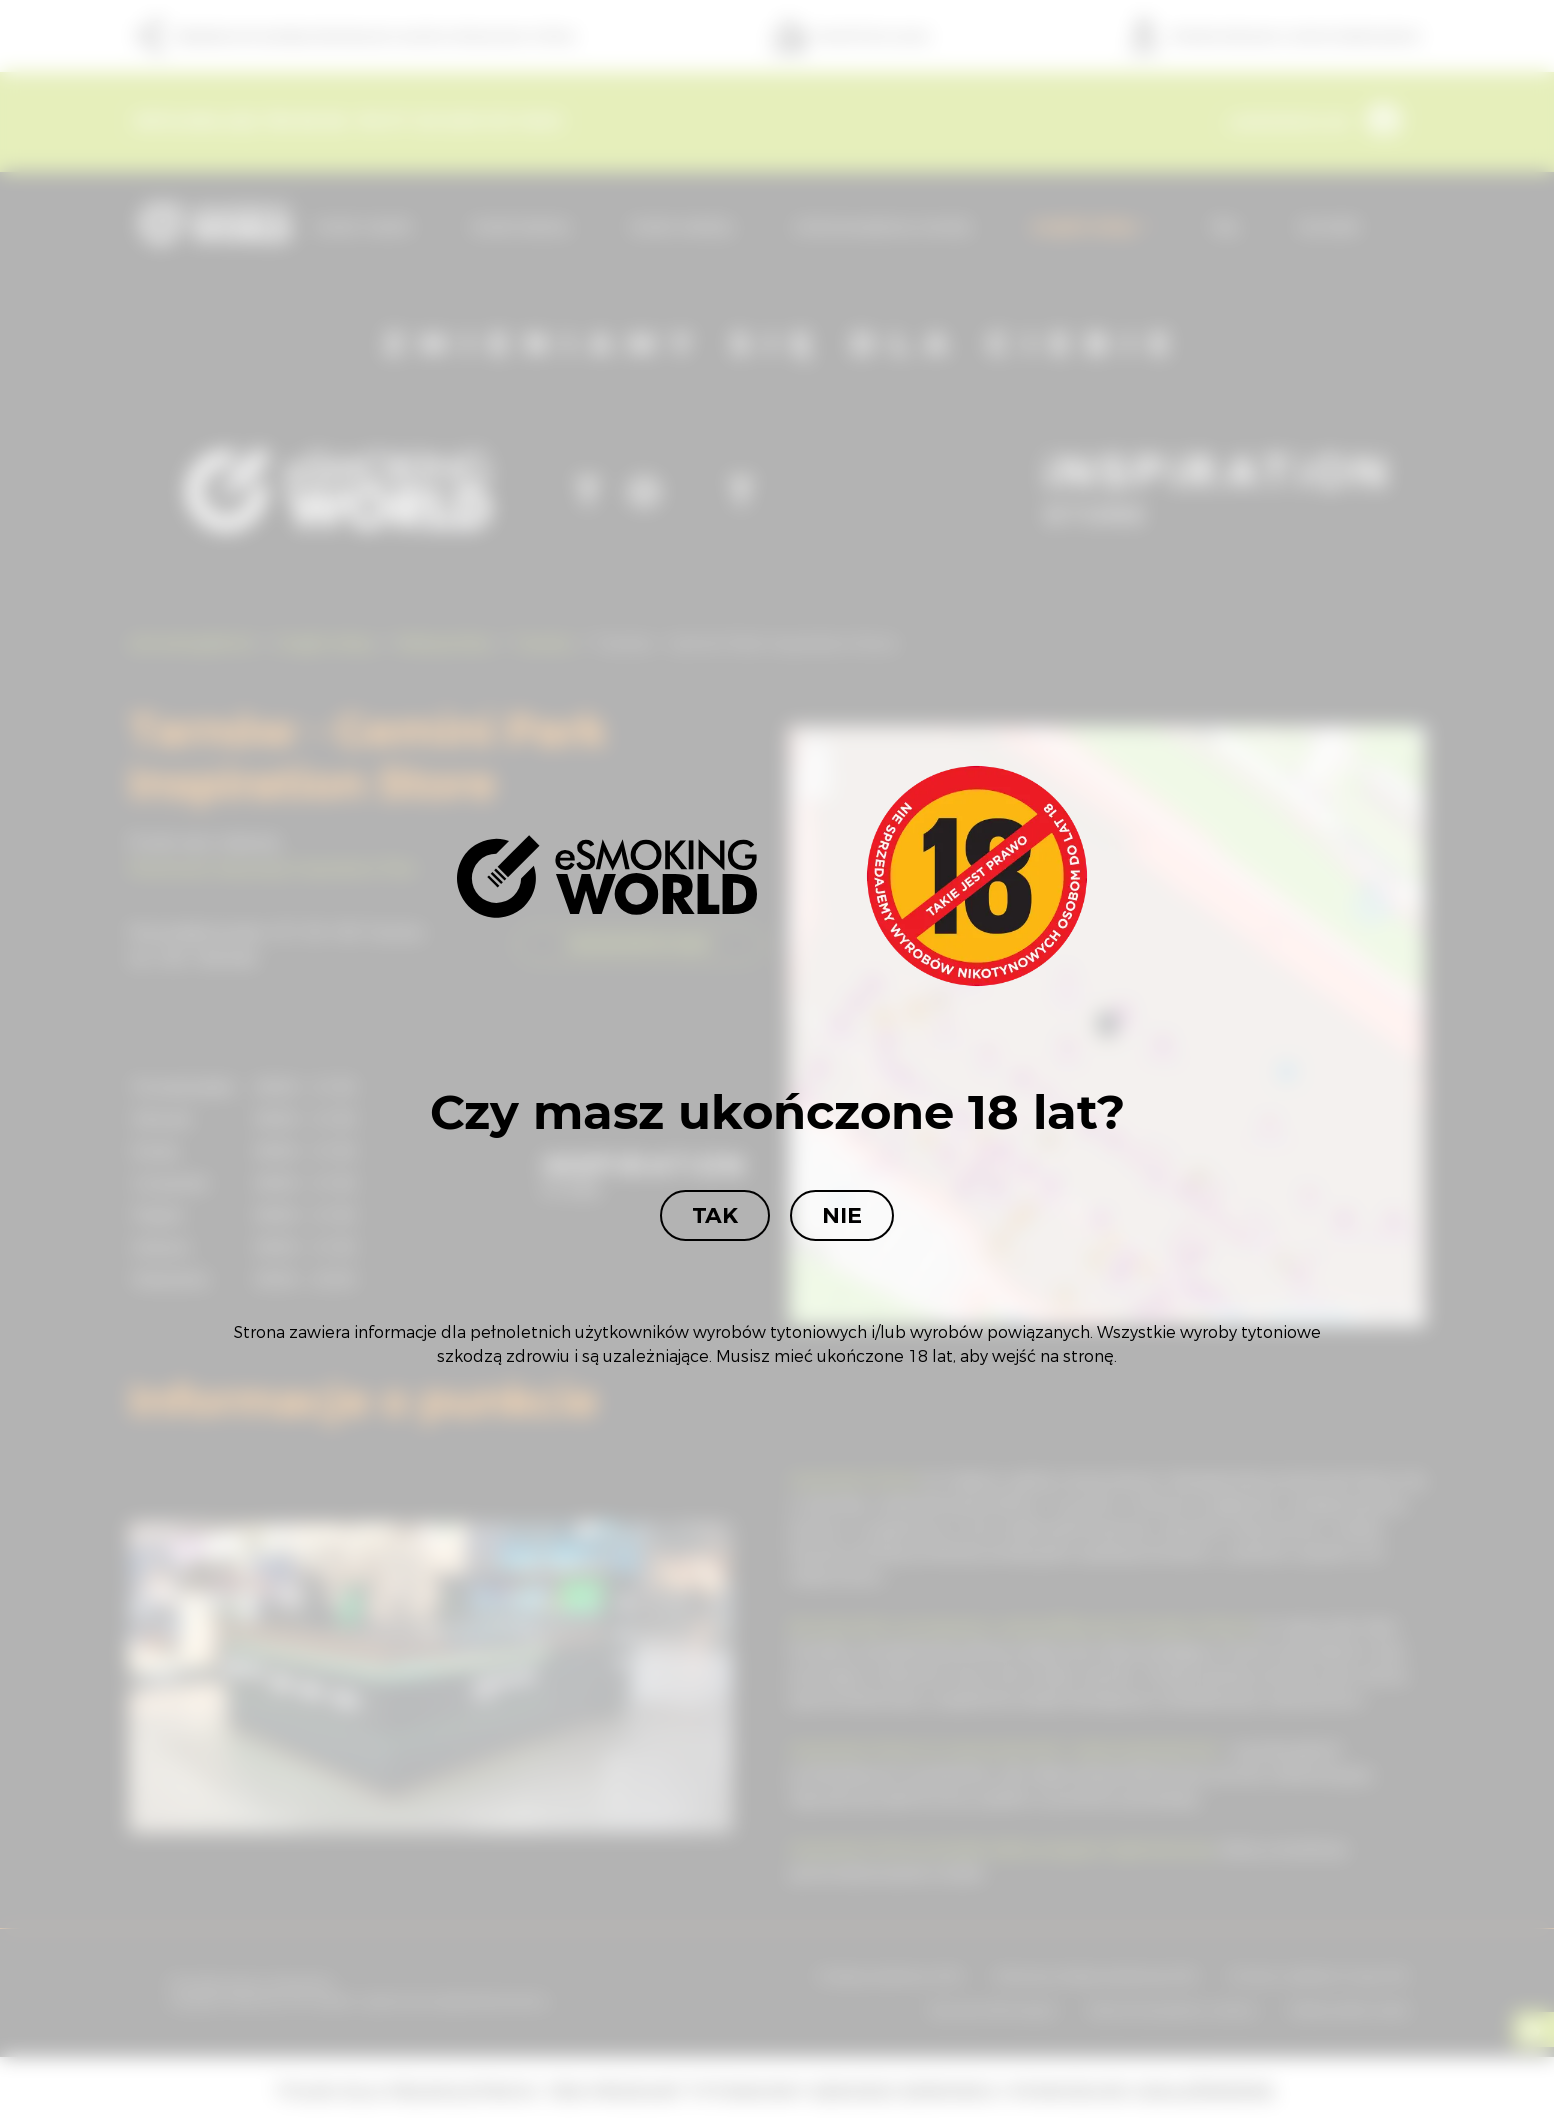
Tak (715, 1215)
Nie (842, 1215)
